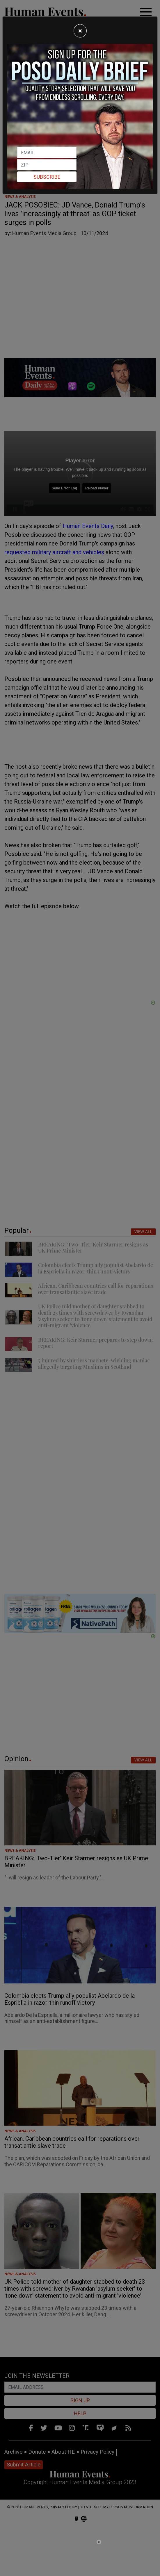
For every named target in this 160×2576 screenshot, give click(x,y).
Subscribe (47, 177)
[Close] (80, 30)
